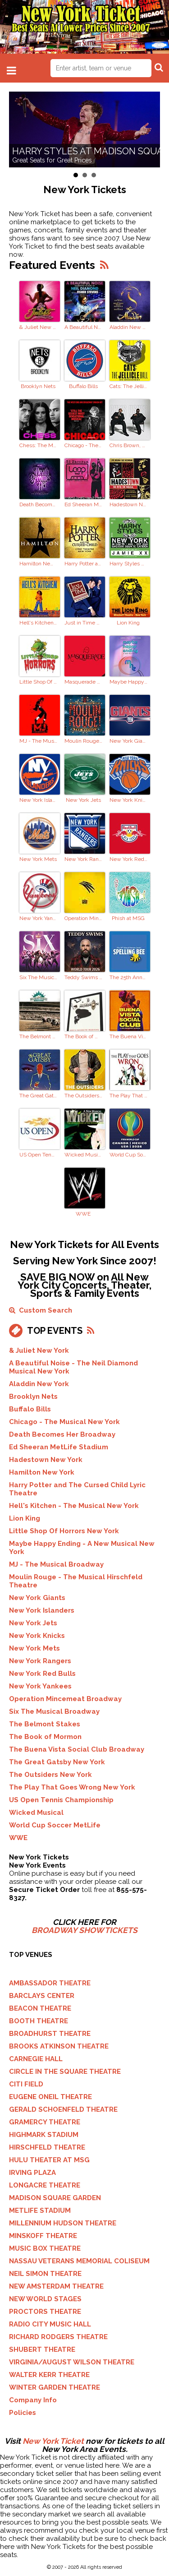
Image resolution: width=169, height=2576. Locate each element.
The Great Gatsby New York (38, 1095)
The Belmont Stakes (38, 1036)
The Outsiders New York (83, 1095)
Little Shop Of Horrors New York (38, 682)
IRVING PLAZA (32, 2173)
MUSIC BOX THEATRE (45, 2248)
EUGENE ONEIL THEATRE (50, 2097)
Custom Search (40, 1310)
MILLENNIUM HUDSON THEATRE (62, 2223)
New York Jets (83, 800)
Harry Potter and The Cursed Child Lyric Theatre (83, 563)
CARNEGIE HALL (36, 2059)
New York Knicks (128, 800)
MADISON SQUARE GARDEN (55, 2198)
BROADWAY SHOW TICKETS (84, 1930)
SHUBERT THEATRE (42, 2349)
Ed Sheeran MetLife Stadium (83, 504)
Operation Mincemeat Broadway (83, 918)
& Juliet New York (38, 327)
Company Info (33, 2400)
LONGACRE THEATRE (44, 2185)
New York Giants (128, 741)
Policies (22, 2413)
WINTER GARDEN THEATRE (54, 2387)
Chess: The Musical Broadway (38, 445)
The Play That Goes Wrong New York (128, 1095)
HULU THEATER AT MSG (49, 2160)
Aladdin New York (128, 327)
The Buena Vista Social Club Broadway (128, 1036)
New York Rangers (83, 859)
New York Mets (38, 859)
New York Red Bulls (128, 859)
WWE (83, 1214)
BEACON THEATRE (40, 2008)
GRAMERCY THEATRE (44, 2122)
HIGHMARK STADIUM (43, 2135)
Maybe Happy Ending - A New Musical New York (128, 682)
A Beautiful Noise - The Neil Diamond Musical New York (83, 327)
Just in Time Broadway (83, 623)
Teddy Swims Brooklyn (83, 977)
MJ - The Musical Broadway (38, 741)
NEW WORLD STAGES (45, 2299)
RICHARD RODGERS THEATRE (58, 2337)
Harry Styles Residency (128, 563)
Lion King (128, 623)
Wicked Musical (83, 1155)
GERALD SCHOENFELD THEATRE (63, 2109)
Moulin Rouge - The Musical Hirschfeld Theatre (83, 741)
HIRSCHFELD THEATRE (47, 2147)
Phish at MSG (128, 918)
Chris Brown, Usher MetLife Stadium (128, 445)
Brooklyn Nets (38, 386)
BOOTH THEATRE (38, 2021)
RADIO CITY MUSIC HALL (50, 2324)
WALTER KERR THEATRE (49, 2375)
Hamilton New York (38, 563)
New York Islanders (38, 800)
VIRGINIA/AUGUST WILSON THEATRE (71, 2362)
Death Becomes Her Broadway (38, 504)
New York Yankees (38, 918)
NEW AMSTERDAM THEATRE (56, 2286)
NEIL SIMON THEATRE (45, 2274)
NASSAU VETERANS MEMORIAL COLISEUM (79, 2261)
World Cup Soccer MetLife (128, 1155)
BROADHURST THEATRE (50, 2034)
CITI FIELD (26, 2084)
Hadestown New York (128, 504)
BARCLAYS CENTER (41, 1996)
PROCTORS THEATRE (45, 2312)
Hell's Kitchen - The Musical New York (38, 623)
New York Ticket (53, 2441)
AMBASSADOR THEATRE (50, 1983)
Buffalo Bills (83, 386)
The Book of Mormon (83, 1036)
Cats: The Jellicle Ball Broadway (128, 386)
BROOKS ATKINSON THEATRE (59, 2046)
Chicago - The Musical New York (83, 445)
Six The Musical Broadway (38, 977)
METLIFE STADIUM (40, 2210)
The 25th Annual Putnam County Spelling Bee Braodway (128, 977)
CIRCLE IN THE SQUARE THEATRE (65, 2071)
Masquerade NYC (83, 682)
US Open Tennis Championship (38, 1155)
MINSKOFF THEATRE (43, 2236)
